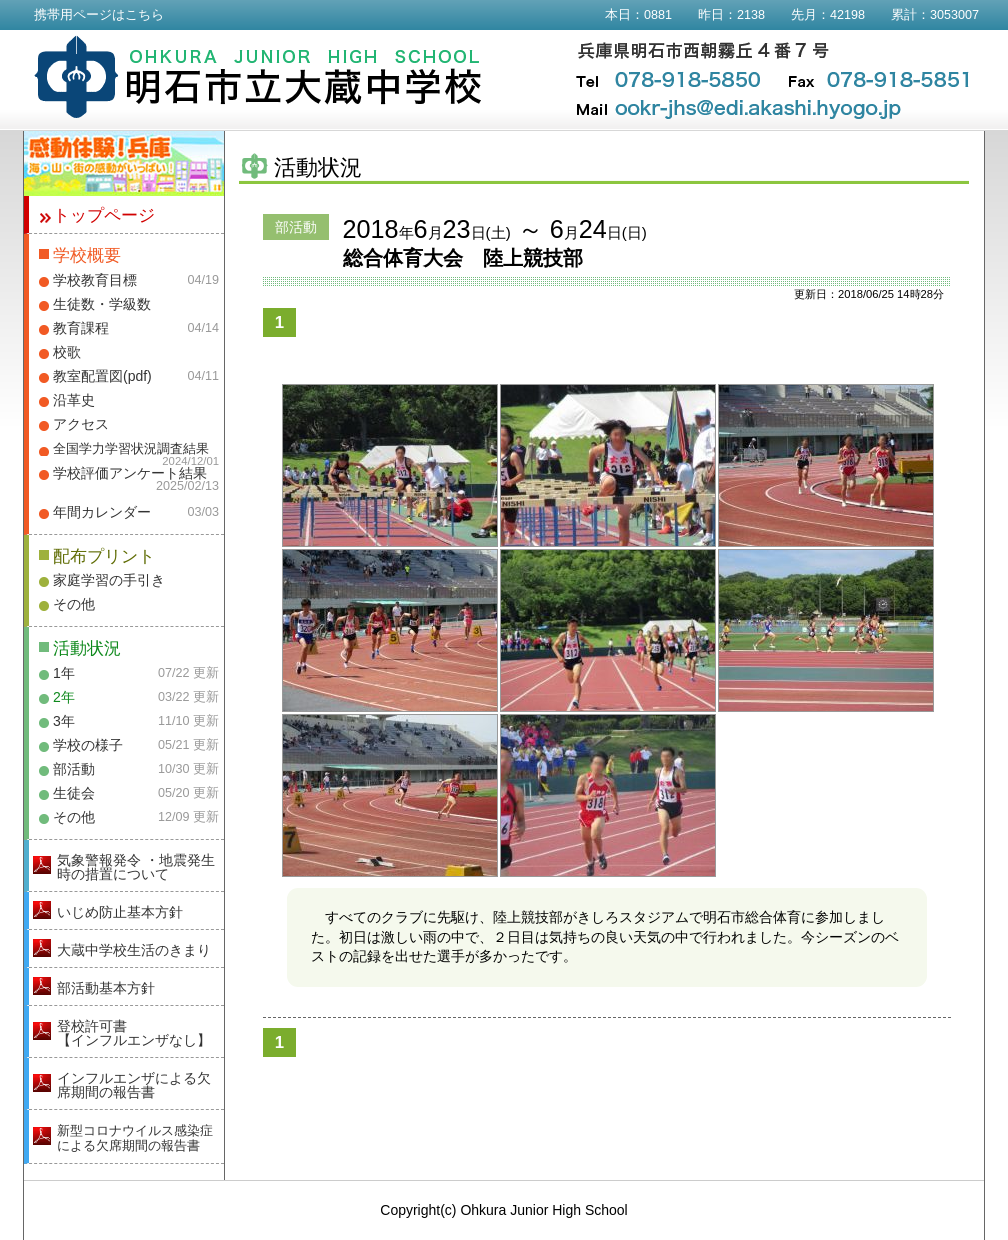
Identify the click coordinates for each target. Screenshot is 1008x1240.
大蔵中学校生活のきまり (134, 950)
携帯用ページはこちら (99, 15)
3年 (64, 721)
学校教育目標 (95, 280)
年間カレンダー (102, 512)
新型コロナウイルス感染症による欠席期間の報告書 (135, 1138)
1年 (64, 673)
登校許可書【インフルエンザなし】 (134, 1033)
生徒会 (74, 793)
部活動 (74, 769)
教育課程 (81, 328)
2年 (64, 697)
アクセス (81, 424)
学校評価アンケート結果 (130, 473)
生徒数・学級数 (102, 304)
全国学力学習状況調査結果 (131, 449)
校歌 (67, 352)
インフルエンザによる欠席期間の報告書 (134, 1085)
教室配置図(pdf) (102, 376)
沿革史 (74, 400)
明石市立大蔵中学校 (258, 77)
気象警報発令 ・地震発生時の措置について (136, 867)
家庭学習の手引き (109, 580)
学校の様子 (88, 745)
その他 (74, 604)
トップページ (104, 215)
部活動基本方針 (106, 988)
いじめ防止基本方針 (120, 912)
